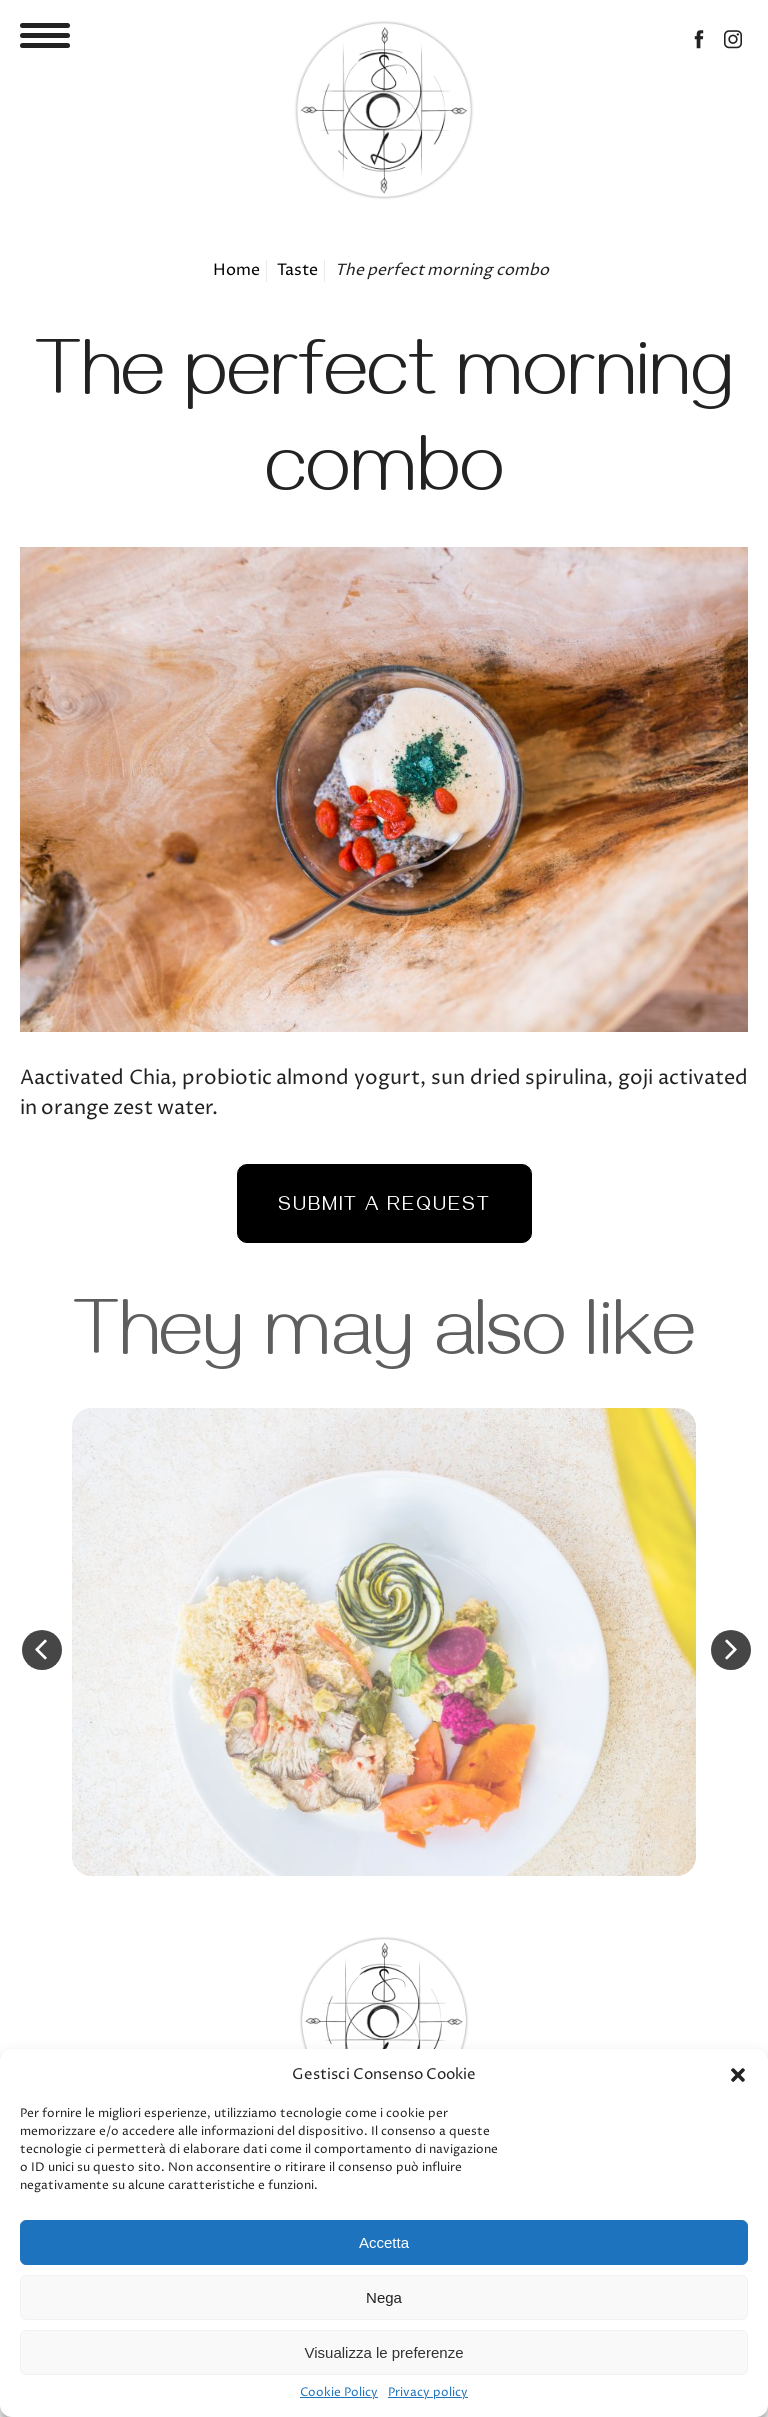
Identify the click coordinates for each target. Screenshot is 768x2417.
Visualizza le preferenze (384, 2352)
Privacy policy (428, 2393)
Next (731, 1650)
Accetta (384, 2242)
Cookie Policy (339, 2393)
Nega (384, 2297)
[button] (738, 2075)
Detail (384, 1642)
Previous (42, 1650)
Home (236, 270)
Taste (297, 270)
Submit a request (384, 1207)
